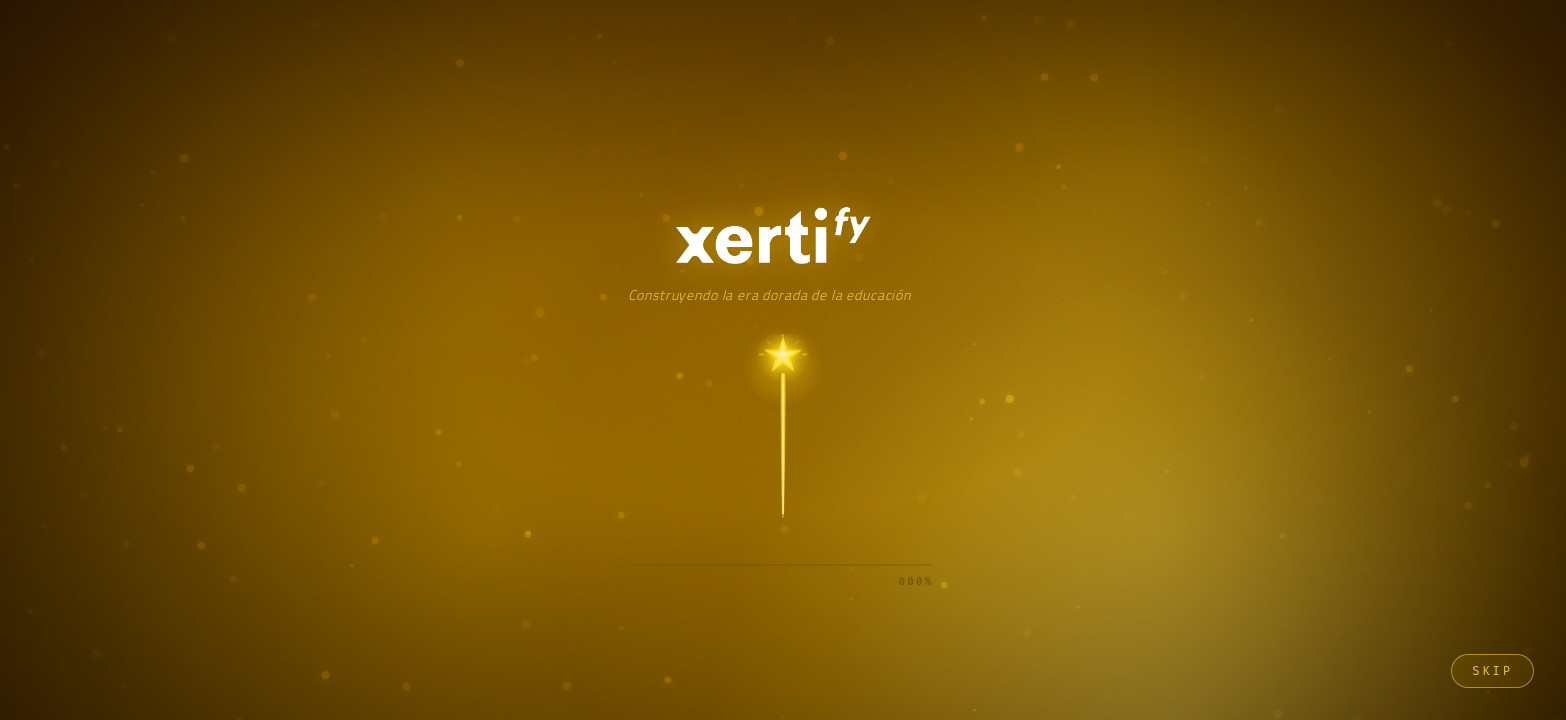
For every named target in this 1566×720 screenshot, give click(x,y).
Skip (1492, 671)
